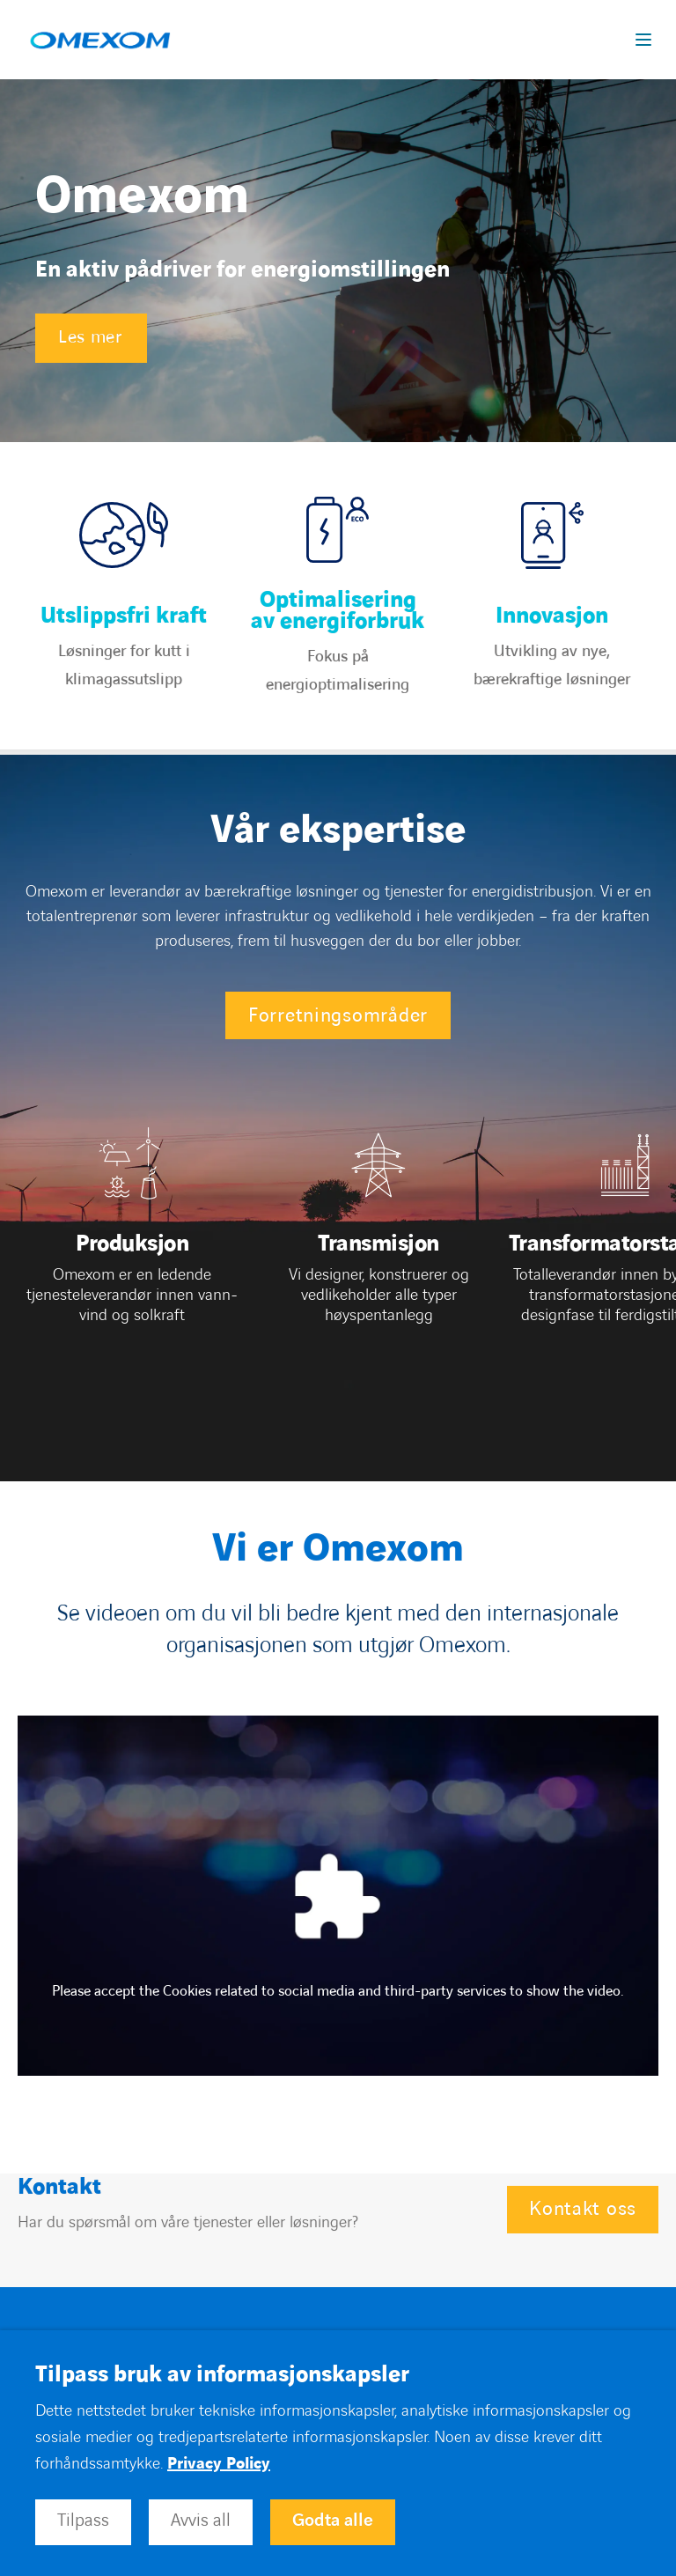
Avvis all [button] (201, 2520)
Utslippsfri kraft (123, 616)
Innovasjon (552, 616)
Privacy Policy (218, 2464)
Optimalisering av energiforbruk (337, 611)
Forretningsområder (338, 1016)
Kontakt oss (582, 2209)
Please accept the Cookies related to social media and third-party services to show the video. (338, 1991)
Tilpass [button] (83, 2520)
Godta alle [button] (332, 2520)
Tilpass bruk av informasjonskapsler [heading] (222, 2375)
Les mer (90, 337)
